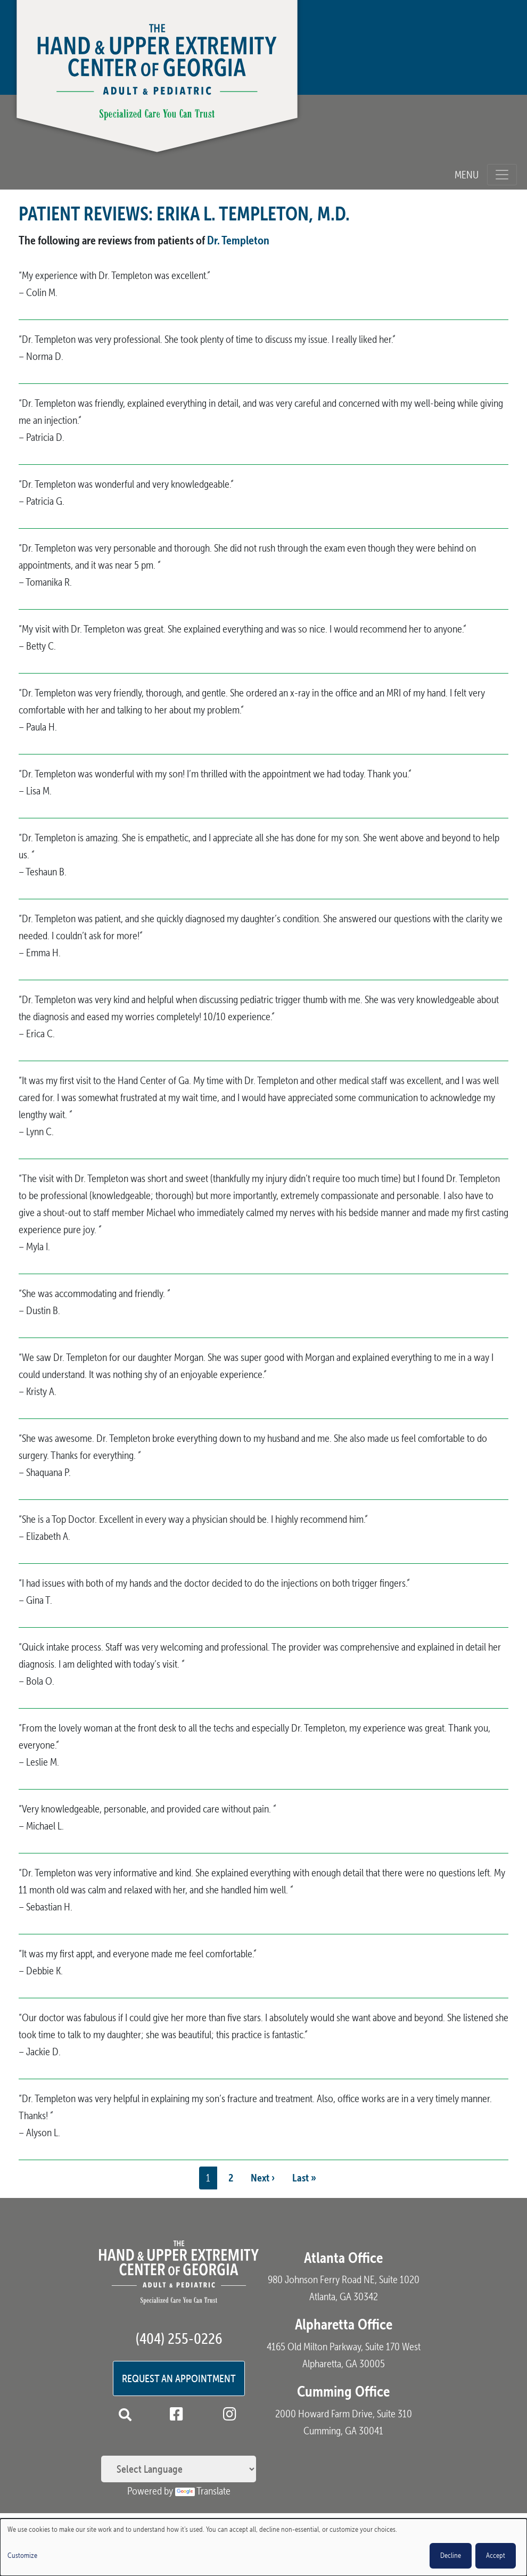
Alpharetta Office (343, 2324)
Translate (202, 2490)
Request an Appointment (179, 2378)
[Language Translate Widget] (178, 2469)
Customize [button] (22, 2555)
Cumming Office (343, 2391)
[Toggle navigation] (502, 174)
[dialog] (263, 2547)
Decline (450, 2555)
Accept (495, 2555)
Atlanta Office (343, 2258)
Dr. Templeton (238, 240)
